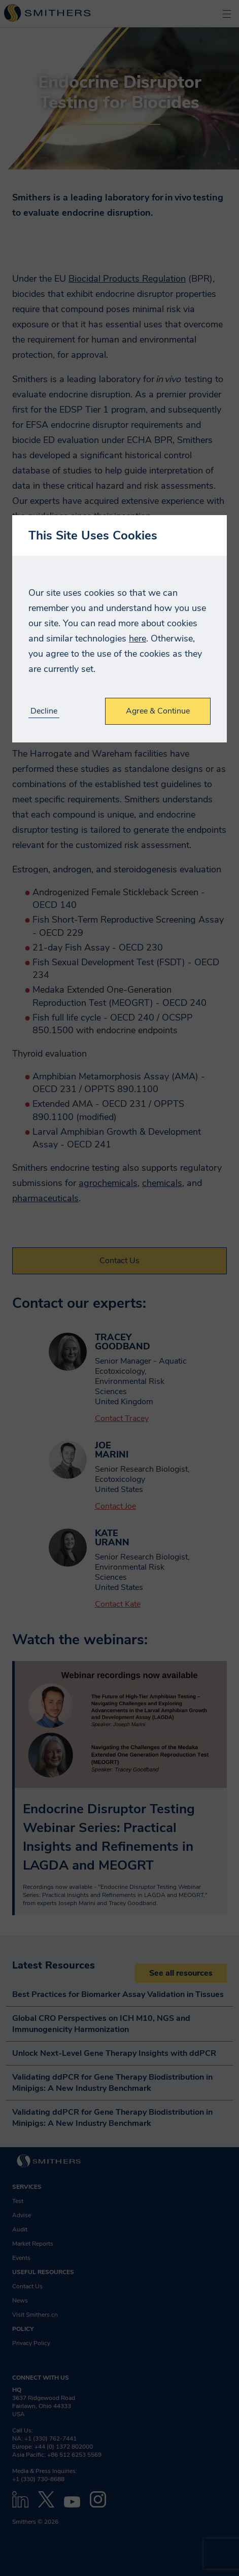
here (137, 638)
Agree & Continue (158, 711)
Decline (43, 711)
